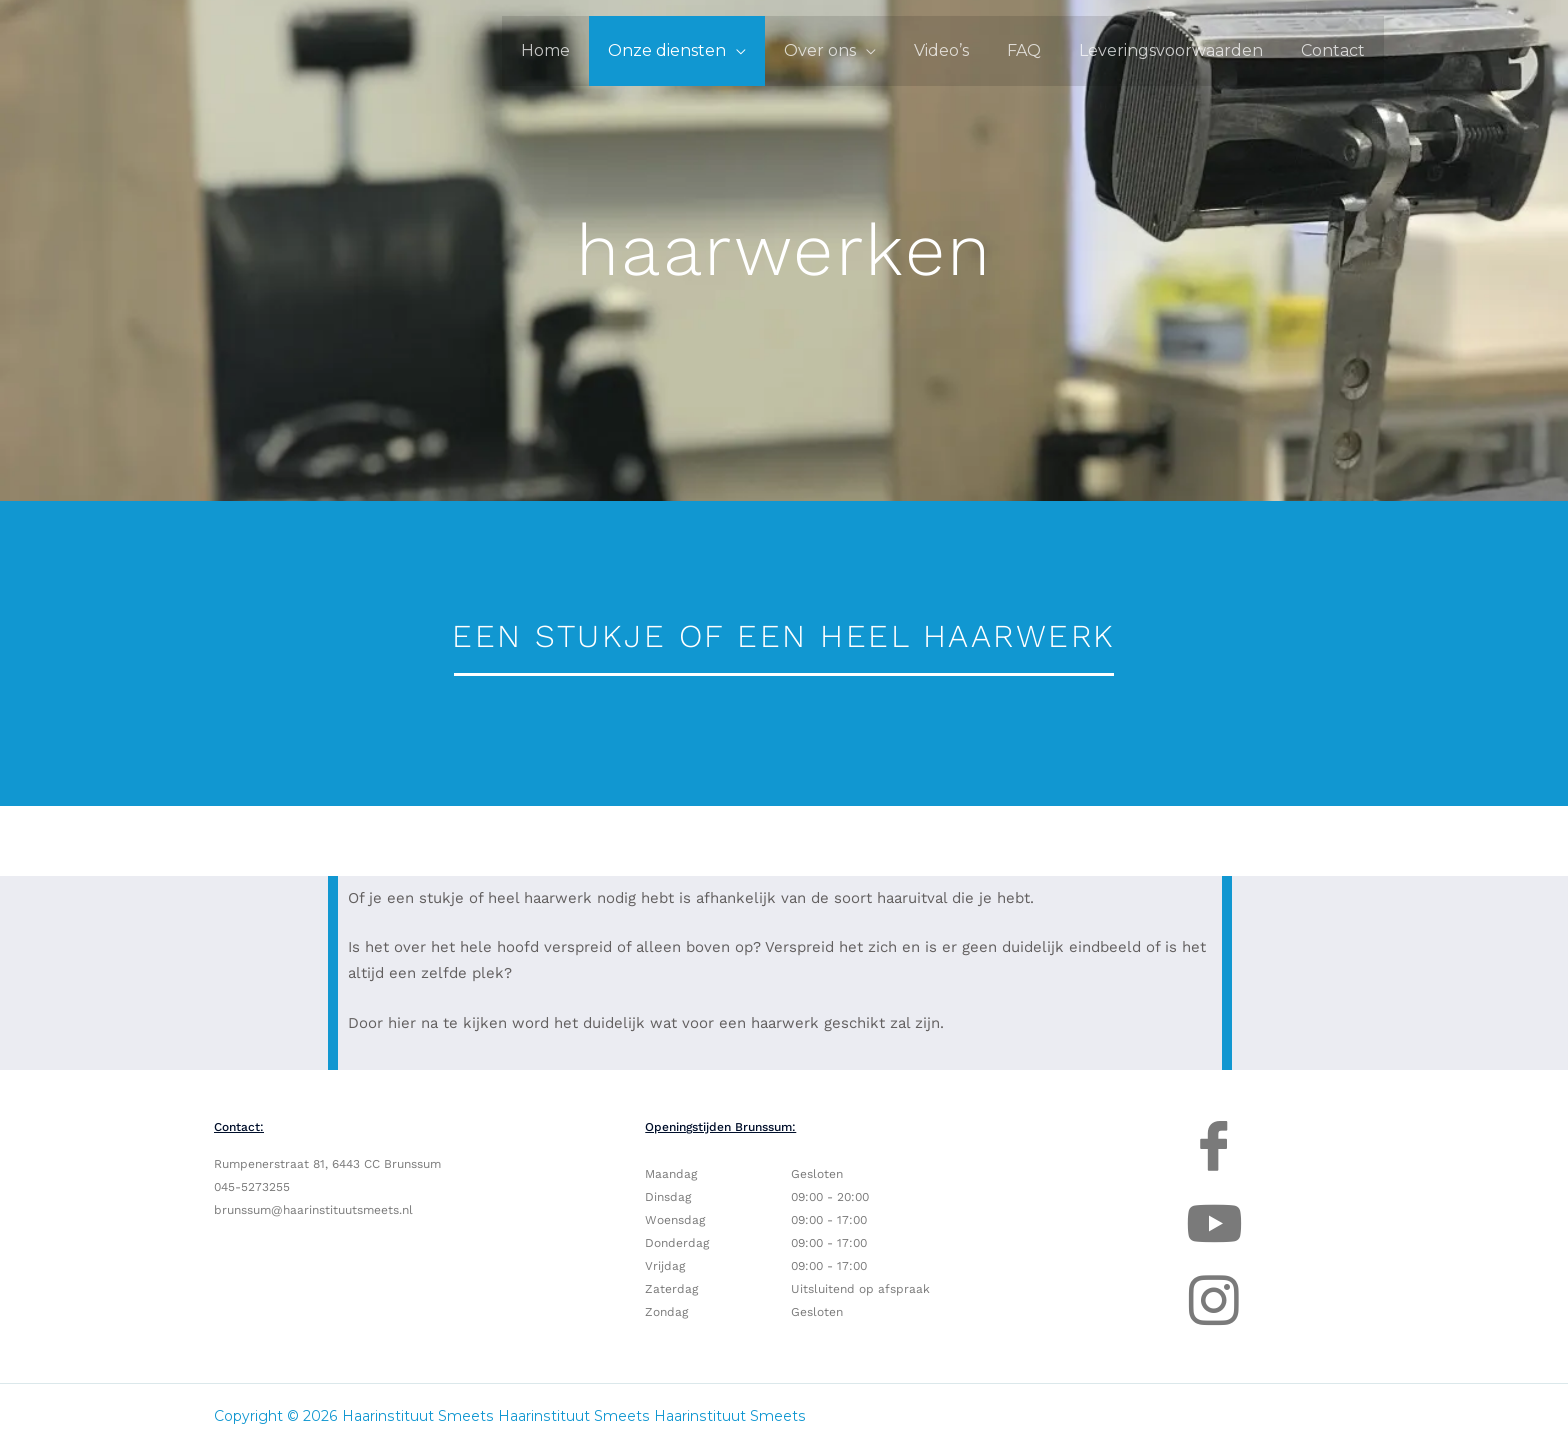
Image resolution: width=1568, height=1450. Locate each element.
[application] (769, 50)
